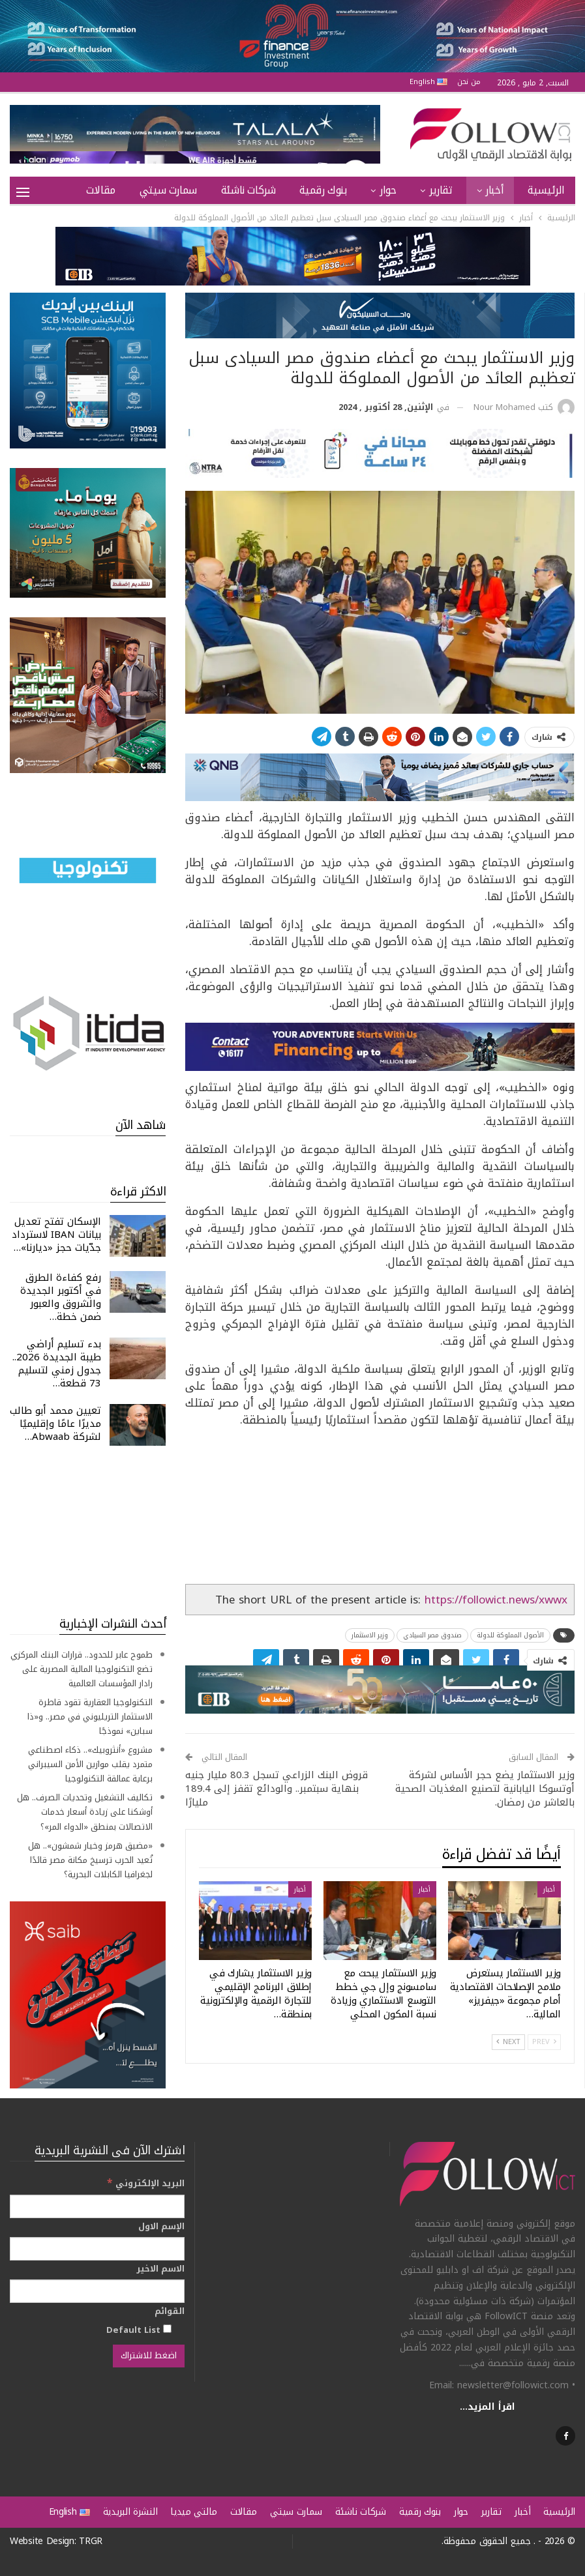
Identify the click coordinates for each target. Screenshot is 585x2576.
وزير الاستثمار (370, 1635)
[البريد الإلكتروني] (97, 2206)
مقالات (100, 190)
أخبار (494, 190)
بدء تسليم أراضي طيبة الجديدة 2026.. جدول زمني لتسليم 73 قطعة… (56, 1363)
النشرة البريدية (130, 2512)
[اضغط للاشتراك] (149, 2356)
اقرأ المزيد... (487, 2407)
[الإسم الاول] (97, 2249)
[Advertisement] (88, 1530)
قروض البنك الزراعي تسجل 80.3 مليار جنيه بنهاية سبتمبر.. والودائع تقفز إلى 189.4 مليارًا (276, 1788)
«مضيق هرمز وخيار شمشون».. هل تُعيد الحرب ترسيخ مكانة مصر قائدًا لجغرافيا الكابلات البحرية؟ (90, 1859)
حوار (388, 190)
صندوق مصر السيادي (432, 1635)
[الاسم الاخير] (97, 2291)
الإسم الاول (161, 2226)
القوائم (170, 2311)
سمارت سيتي (168, 190)
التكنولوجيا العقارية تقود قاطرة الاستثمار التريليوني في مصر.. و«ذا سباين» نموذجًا (90, 1716)
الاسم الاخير (160, 2269)
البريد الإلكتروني (146, 2183)
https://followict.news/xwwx (496, 1599)
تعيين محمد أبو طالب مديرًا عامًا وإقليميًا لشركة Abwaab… (55, 1423)
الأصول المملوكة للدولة (510, 1635)
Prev (544, 2042)
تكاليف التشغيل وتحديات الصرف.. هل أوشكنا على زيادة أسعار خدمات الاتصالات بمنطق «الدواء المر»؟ (85, 1811)
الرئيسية (546, 190)
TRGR (90, 2541)
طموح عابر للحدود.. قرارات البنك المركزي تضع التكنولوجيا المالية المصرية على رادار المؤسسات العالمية (81, 1669)
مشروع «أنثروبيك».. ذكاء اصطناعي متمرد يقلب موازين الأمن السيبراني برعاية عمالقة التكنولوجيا (90, 1764)
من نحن (469, 82)
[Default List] (167, 2328)
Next (508, 2042)
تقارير (441, 190)
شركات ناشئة (248, 190)
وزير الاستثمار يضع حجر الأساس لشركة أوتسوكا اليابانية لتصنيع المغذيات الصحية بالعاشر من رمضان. (485, 1788)
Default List (139, 2329)
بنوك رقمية (322, 190)
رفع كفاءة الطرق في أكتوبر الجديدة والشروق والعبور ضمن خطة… (60, 1297)
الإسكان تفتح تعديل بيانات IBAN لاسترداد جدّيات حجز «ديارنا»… (56, 1234)
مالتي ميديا (193, 2512)
